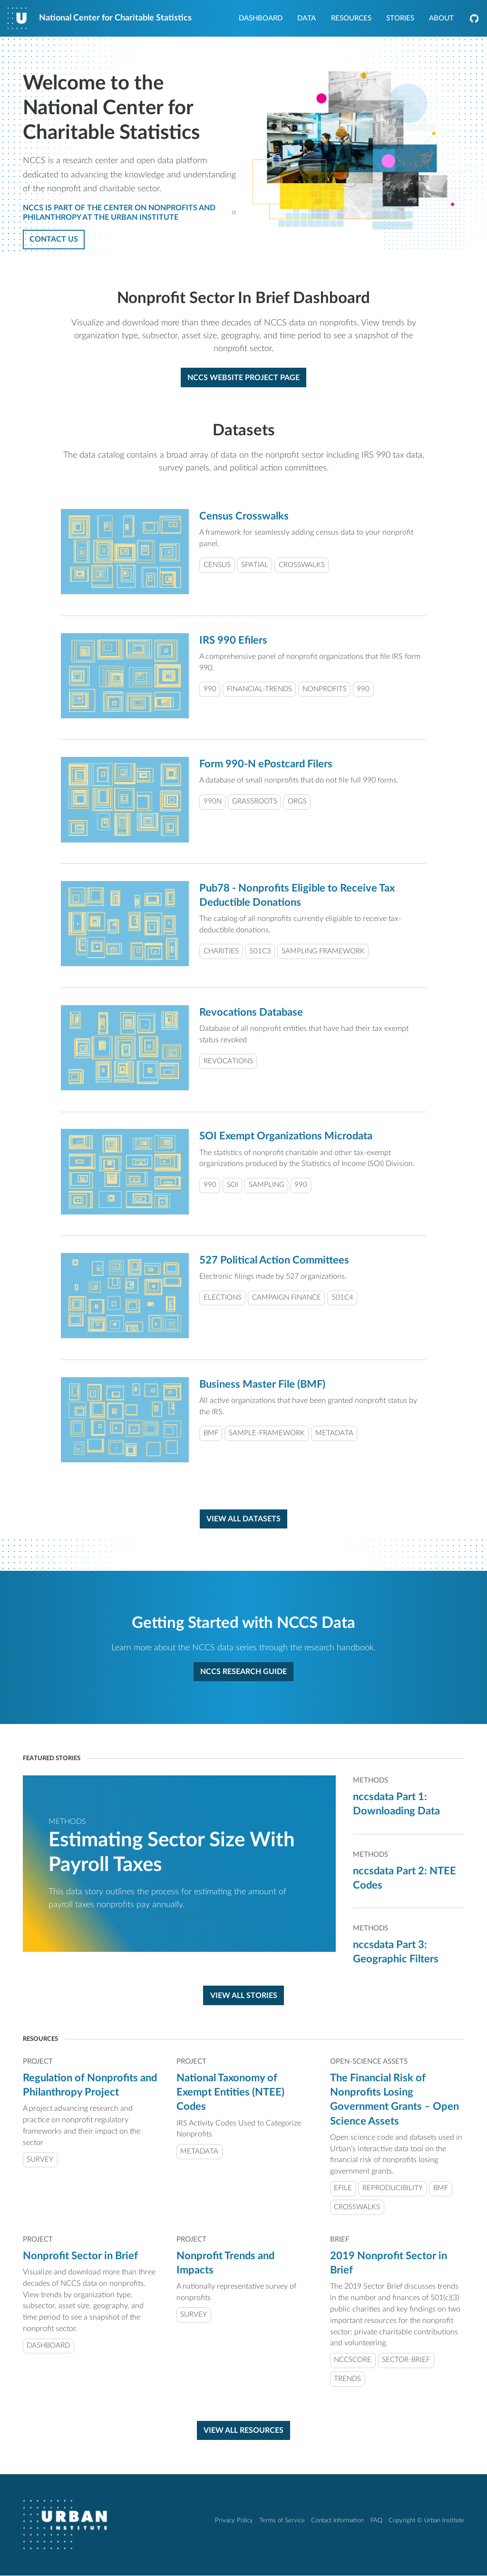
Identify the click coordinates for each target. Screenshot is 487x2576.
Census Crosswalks (244, 516)
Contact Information (337, 2520)
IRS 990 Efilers (233, 640)
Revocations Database (251, 1012)
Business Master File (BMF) (262, 1385)
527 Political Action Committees (274, 1260)
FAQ (376, 2520)
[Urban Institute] (65, 2525)
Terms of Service (282, 2520)
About (441, 18)
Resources (351, 18)
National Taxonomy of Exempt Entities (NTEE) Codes (230, 2092)
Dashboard (260, 18)
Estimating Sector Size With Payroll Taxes (172, 1852)
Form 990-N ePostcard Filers (265, 764)
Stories (400, 18)
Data (306, 18)
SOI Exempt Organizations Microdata (285, 1136)
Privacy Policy (234, 2520)
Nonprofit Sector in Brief (80, 2256)
